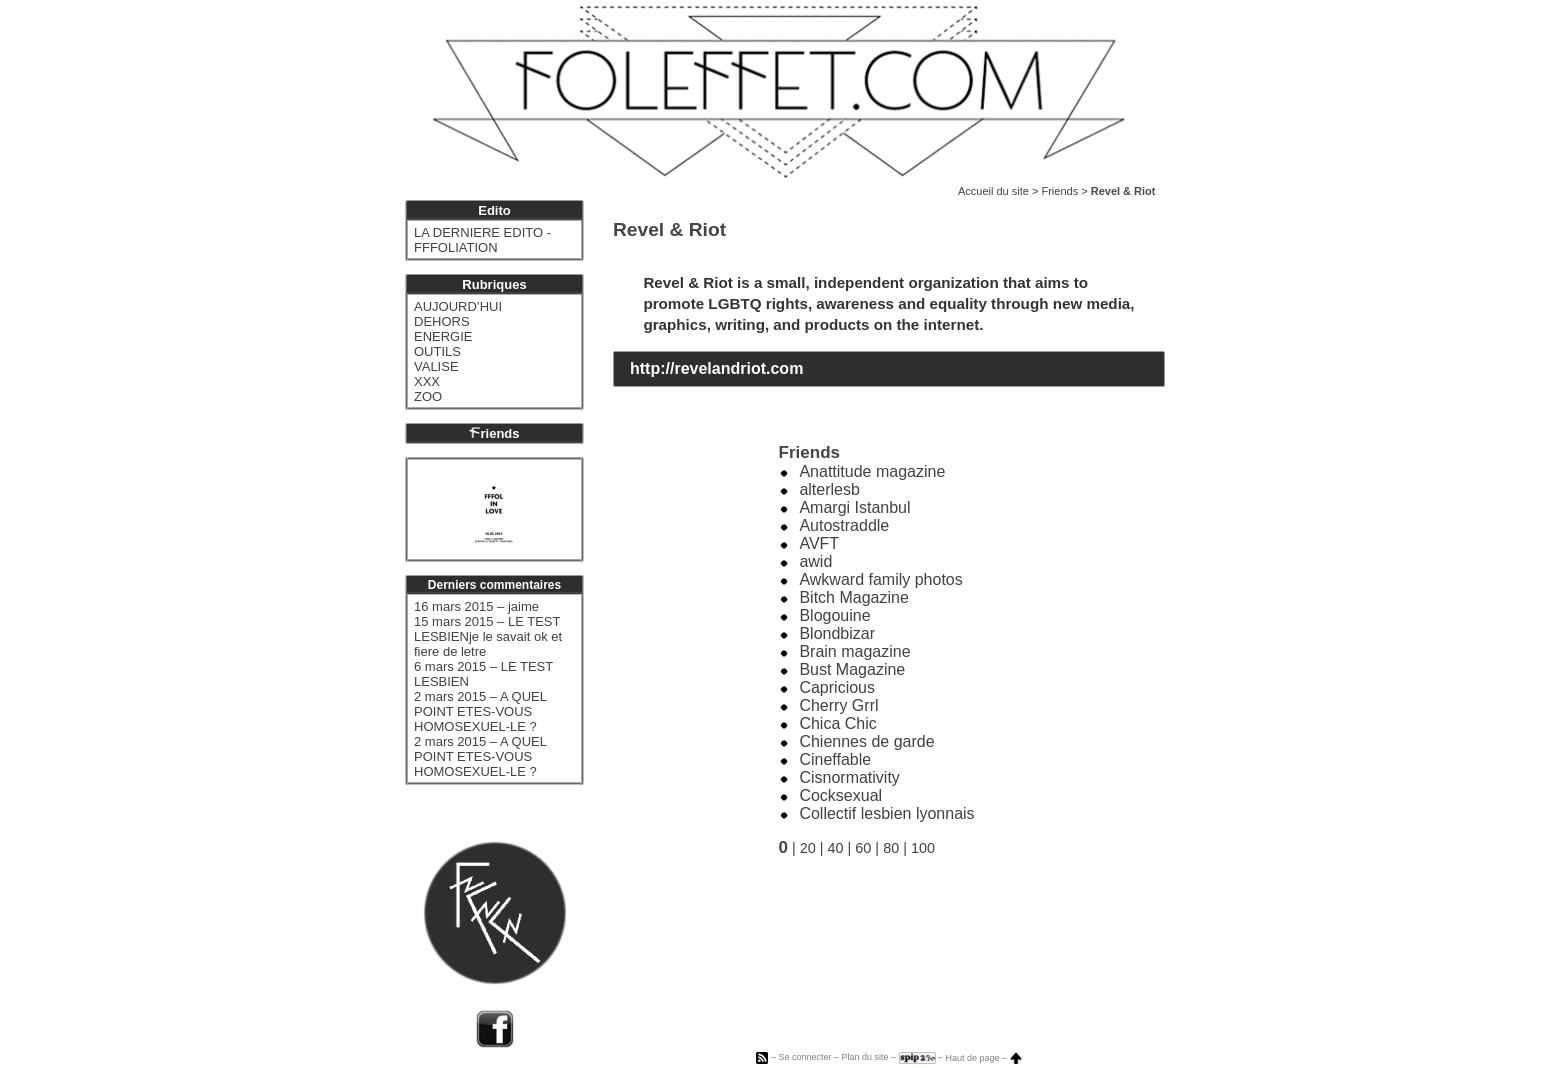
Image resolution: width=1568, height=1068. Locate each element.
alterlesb (829, 489)
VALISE (436, 366)
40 (836, 848)
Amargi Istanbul (854, 507)
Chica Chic (837, 723)
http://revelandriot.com (716, 368)
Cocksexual (840, 795)
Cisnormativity (849, 777)
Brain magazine (854, 651)
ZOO (428, 396)
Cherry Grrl (838, 705)
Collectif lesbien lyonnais (886, 813)
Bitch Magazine (853, 597)
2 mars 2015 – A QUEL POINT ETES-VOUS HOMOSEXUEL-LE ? (480, 711)
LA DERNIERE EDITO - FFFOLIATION (482, 240)
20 (808, 848)
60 (863, 848)
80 (891, 848)
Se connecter (804, 1058)
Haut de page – (984, 1058)
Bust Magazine (852, 669)
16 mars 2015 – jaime (476, 606)
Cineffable (835, 759)
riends (494, 433)
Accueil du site (993, 191)
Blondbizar (837, 633)
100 (923, 848)
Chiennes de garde (866, 741)
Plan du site (864, 1058)
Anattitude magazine (872, 471)
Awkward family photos (880, 579)
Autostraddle (844, 525)
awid (815, 561)
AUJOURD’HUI (458, 306)
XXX (427, 381)
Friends (1059, 191)
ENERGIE (443, 336)
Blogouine (834, 615)
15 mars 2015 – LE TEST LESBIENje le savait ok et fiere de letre (488, 636)
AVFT (819, 543)
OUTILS (437, 351)
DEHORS (442, 321)
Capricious (837, 687)
